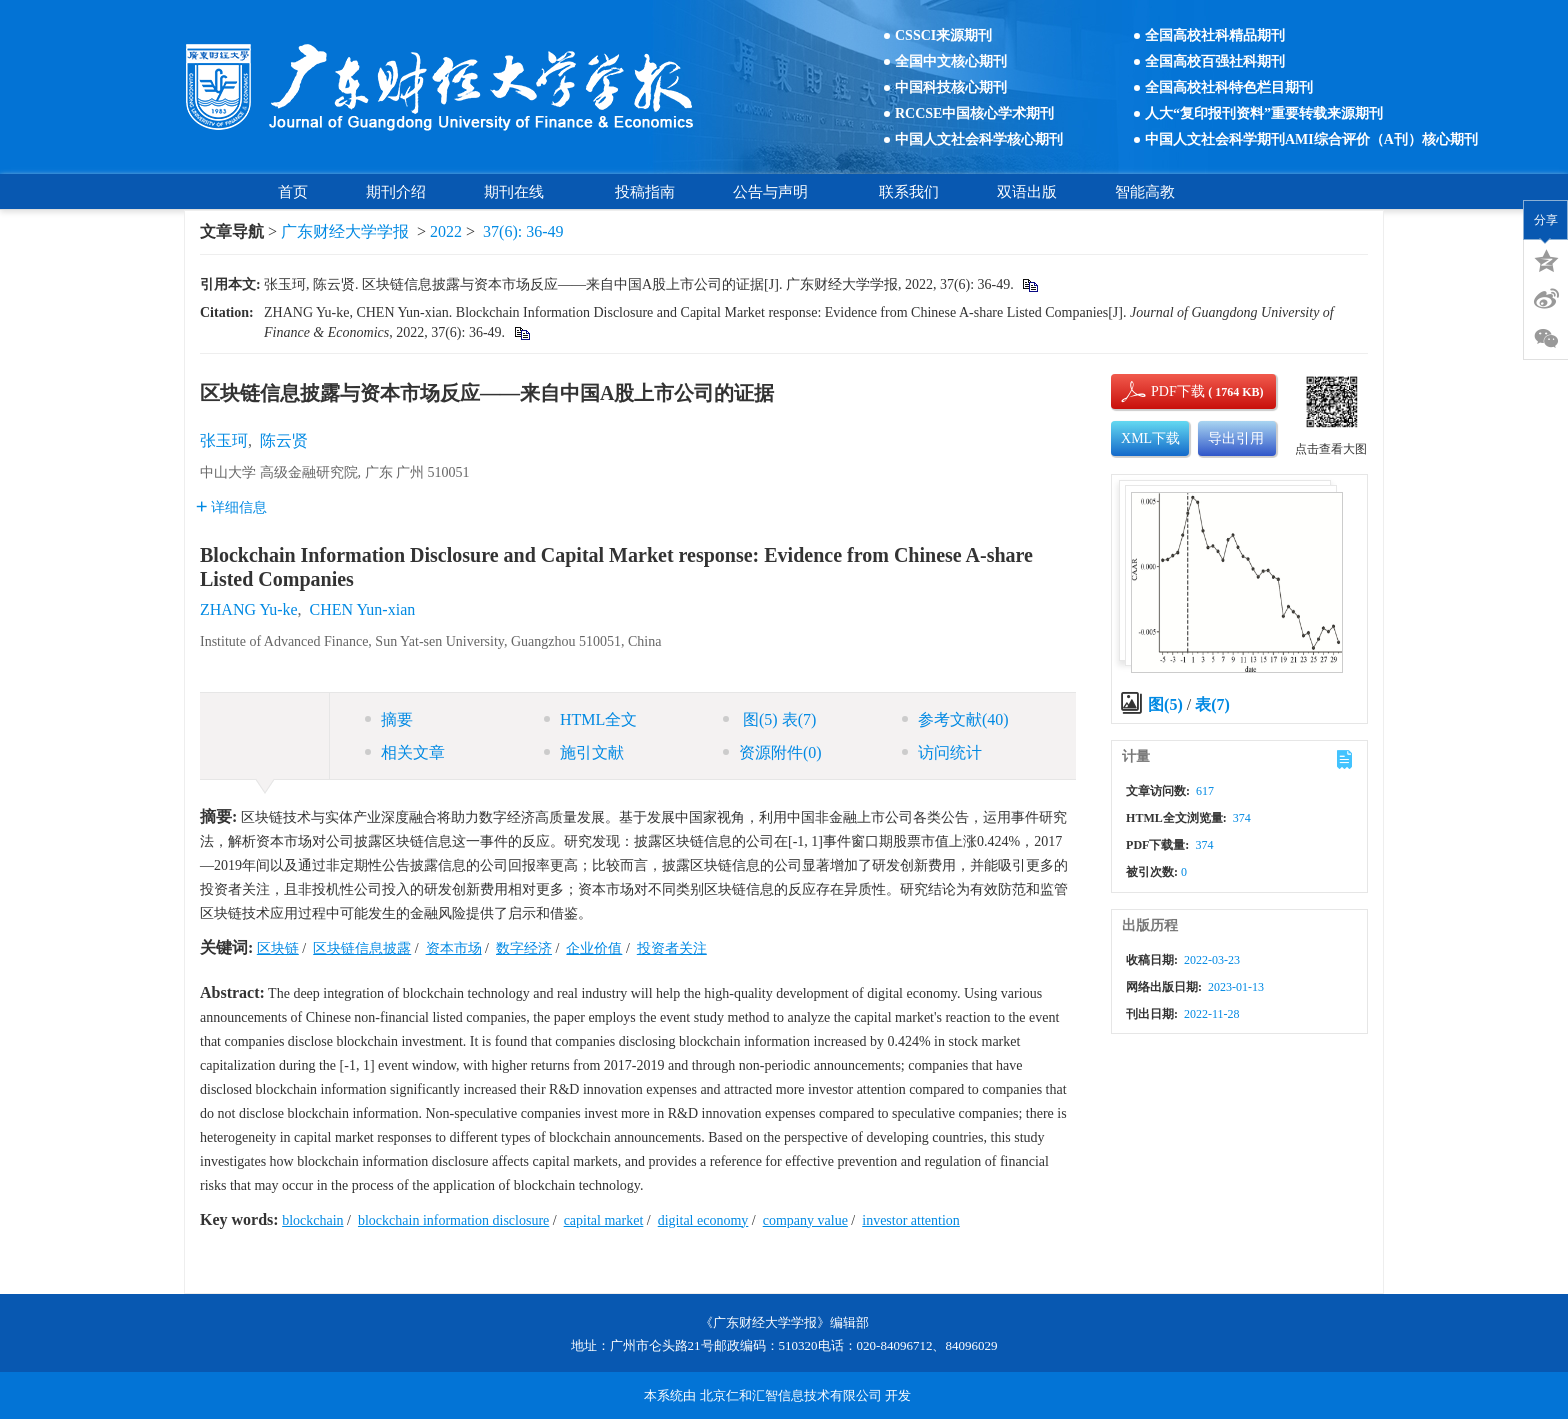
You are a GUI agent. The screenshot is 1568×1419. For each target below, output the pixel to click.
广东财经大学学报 (345, 231)
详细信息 (231, 507)
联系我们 (909, 192)
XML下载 (1150, 438)
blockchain (312, 1220)
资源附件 (772, 752)
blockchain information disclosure (453, 1220)
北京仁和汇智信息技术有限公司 (791, 1395)
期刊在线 (520, 192)
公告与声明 (777, 192)
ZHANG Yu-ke (249, 609)
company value (805, 1220)
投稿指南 (645, 192)
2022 (446, 231)
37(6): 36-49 (523, 231)
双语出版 (1027, 192)
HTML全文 (590, 719)
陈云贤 (284, 440)
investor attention (911, 1220)
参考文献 (955, 719)
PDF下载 (1161, 391)
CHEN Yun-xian (363, 609)
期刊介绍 (396, 192)
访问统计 (942, 752)
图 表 (769, 719)
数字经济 (524, 948)
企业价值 (594, 948)
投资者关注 (672, 948)
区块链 (278, 948)
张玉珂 (224, 440)
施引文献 (584, 752)
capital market (604, 1220)
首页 (293, 192)
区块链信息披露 (362, 948)
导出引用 (1236, 438)
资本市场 (454, 948)
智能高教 (1145, 192)
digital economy (703, 1220)
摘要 (389, 719)
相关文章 (405, 752)
